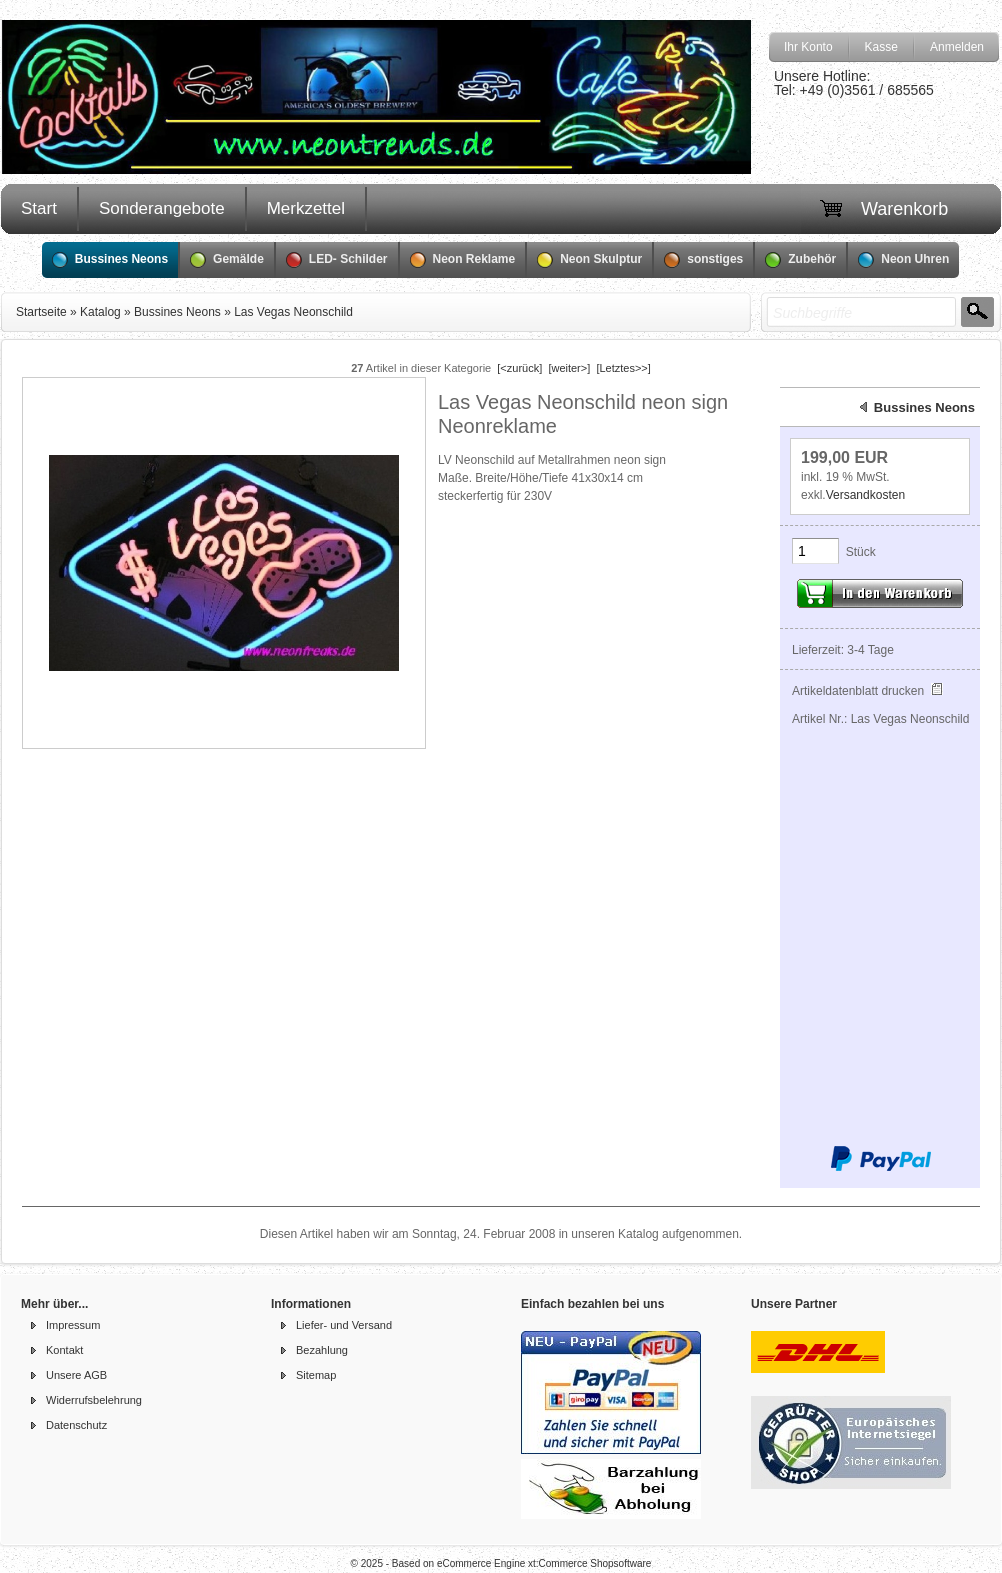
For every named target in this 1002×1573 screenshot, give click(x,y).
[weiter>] (569, 368)
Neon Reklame (463, 260)
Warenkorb (904, 209)
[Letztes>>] (623, 368)
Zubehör (800, 260)
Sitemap (316, 1375)
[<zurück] (519, 368)
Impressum (73, 1325)
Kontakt (64, 1350)
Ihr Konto (808, 47)
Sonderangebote (162, 208)
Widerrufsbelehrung (94, 1400)
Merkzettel (306, 208)
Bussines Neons (110, 260)
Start (39, 208)
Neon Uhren (903, 260)
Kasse (881, 47)
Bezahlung (322, 1350)
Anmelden (957, 47)
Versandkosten (865, 495)
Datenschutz (76, 1425)
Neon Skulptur (589, 260)
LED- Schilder (337, 260)
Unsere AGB (76, 1375)
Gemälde (227, 260)
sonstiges (703, 260)
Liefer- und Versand (344, 1325)
